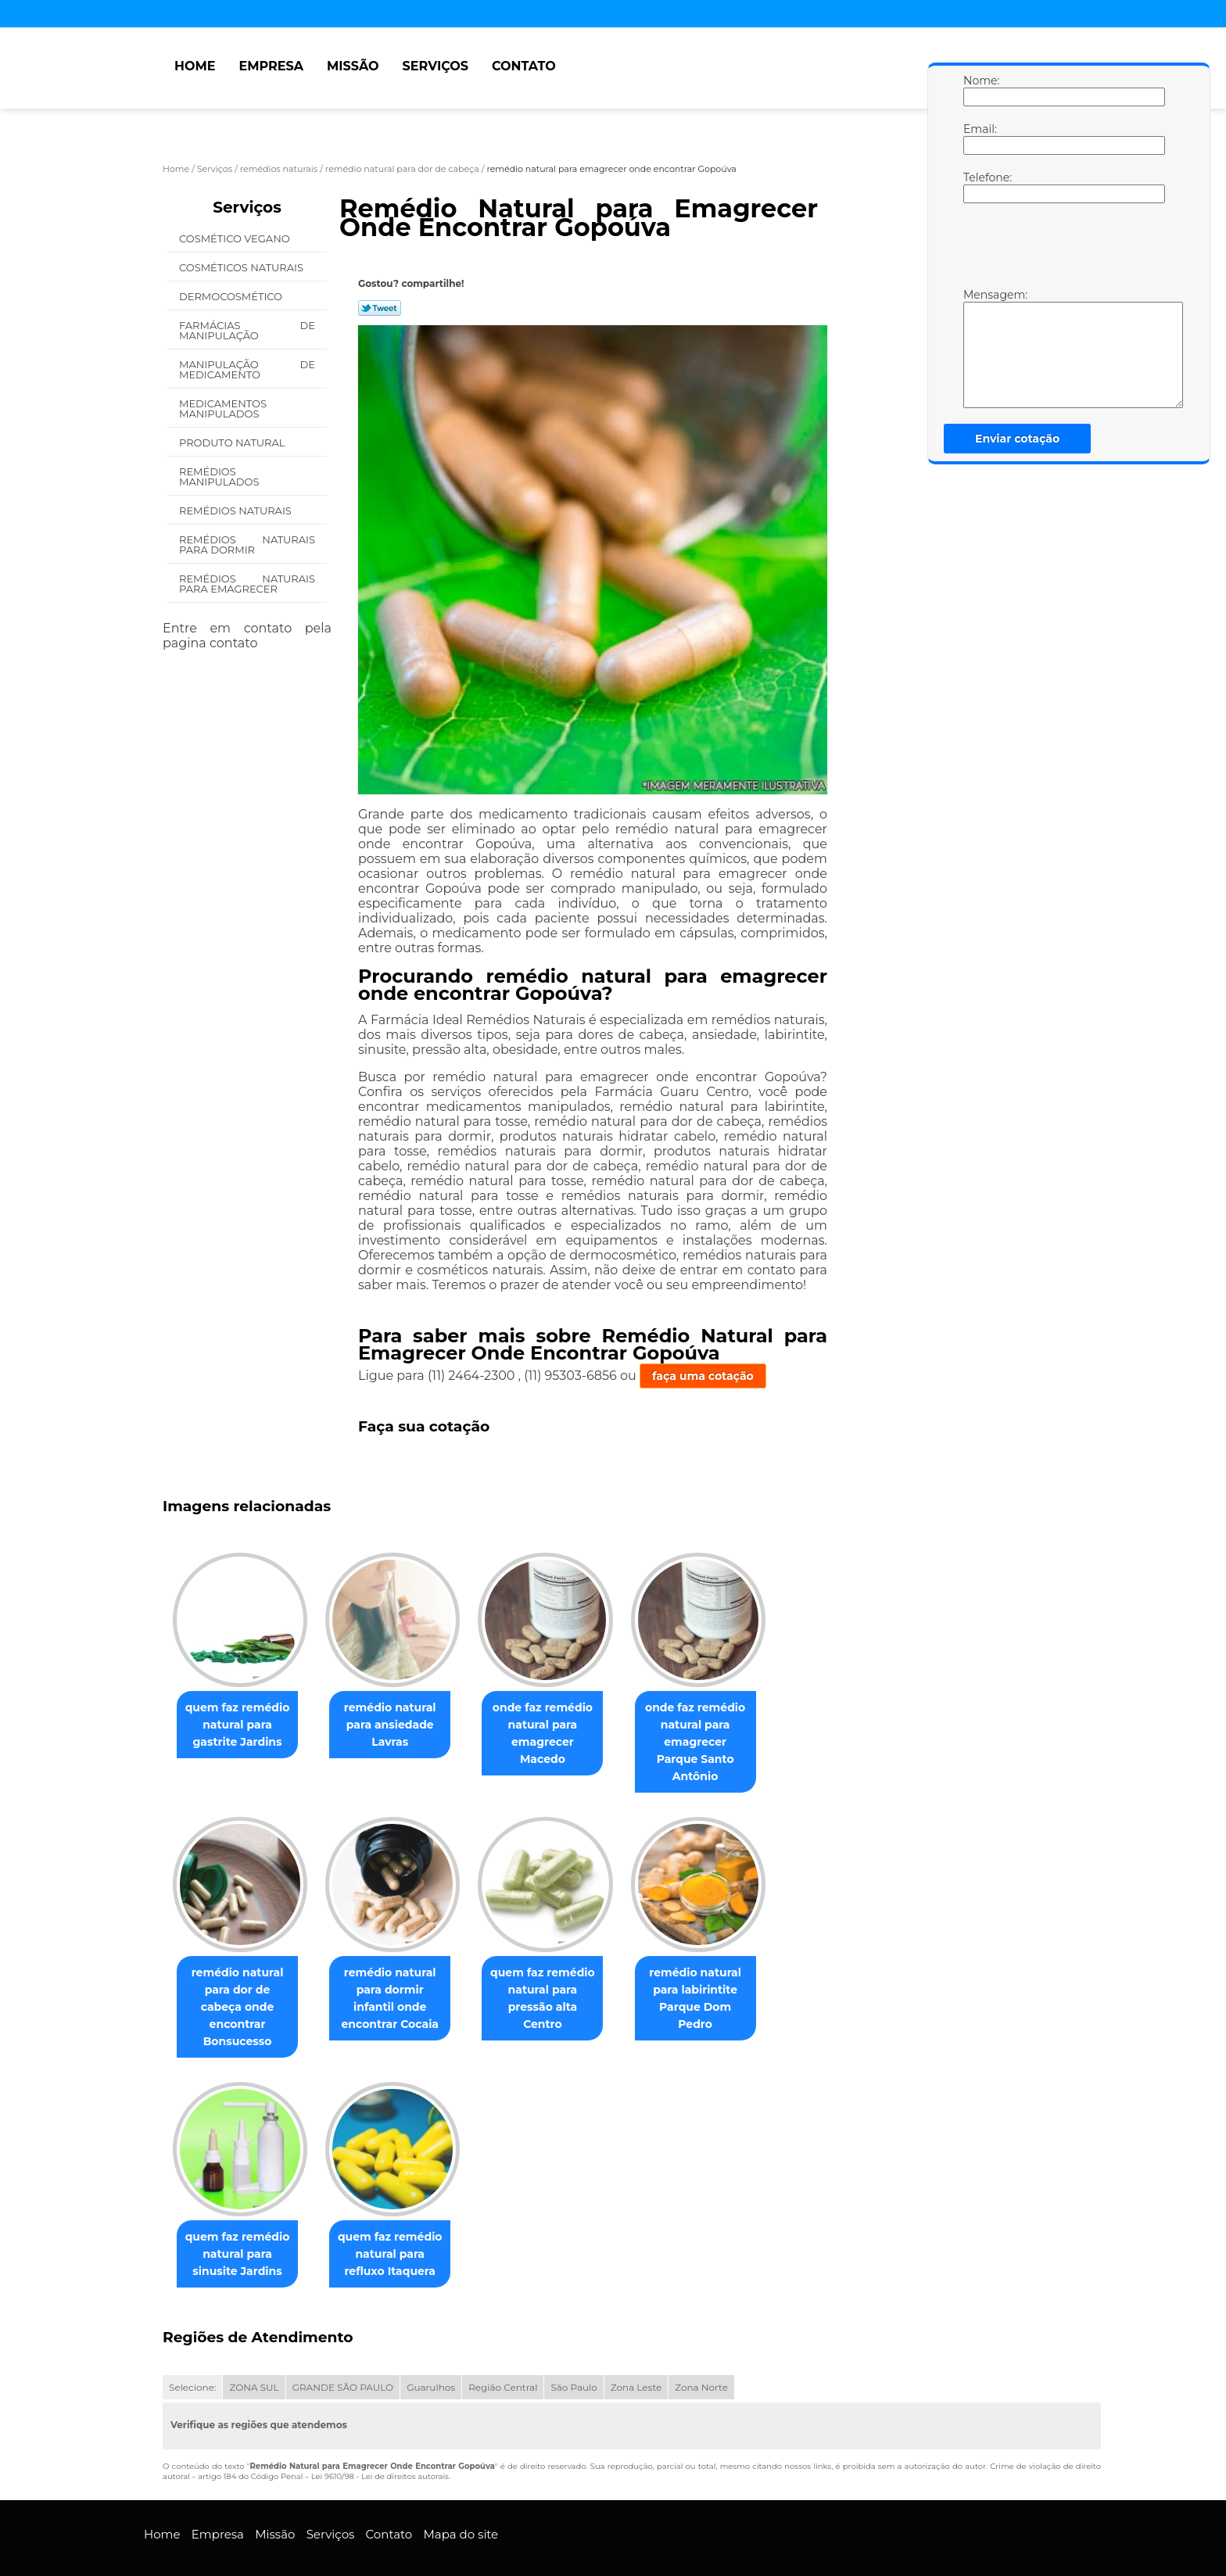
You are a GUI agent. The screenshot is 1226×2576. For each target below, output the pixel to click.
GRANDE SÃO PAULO (342, 2354)
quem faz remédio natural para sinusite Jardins (240, 2221)
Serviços (435, 66)
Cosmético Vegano (235, 238)
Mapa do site (460, 2501)
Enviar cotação (1017, 439)
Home (194, 66)
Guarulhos (431, 2354)
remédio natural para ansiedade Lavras (399, 1725)
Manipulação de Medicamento (247, 369)
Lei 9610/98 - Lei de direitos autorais (380, 2443)
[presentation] (1062, 249)
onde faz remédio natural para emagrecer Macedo (558, 1725)
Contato (524, 66)
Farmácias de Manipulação (247, 330)
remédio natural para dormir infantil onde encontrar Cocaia (399, 1982)
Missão (353, 66)
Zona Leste (636, 2354)
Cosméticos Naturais (242, 267)
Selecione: (192, 2354)
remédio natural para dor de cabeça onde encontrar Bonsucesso (241, 1982)
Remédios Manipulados (220, 476)
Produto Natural (233, 442)
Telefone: (979, 186)
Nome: (979, 89)
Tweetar (379, 308)
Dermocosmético (232, 296)
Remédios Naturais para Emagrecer (247, 583)
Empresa (270, 66)
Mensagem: (979, 348)
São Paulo (573, 2354)
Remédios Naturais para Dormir (247, 544)
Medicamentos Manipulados (223, 408)
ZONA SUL (253, 2354)
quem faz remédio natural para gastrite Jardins (240, 1725)
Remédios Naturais (236, 510)
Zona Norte (701, 2354)
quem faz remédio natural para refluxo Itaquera (399, 2221)
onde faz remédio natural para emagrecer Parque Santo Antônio (717, 1734)
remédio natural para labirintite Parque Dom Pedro (717, 1973)
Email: (979, 138)
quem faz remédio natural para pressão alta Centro (558, 1973)
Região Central (502, 2354)
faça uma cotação (703, 1376)
